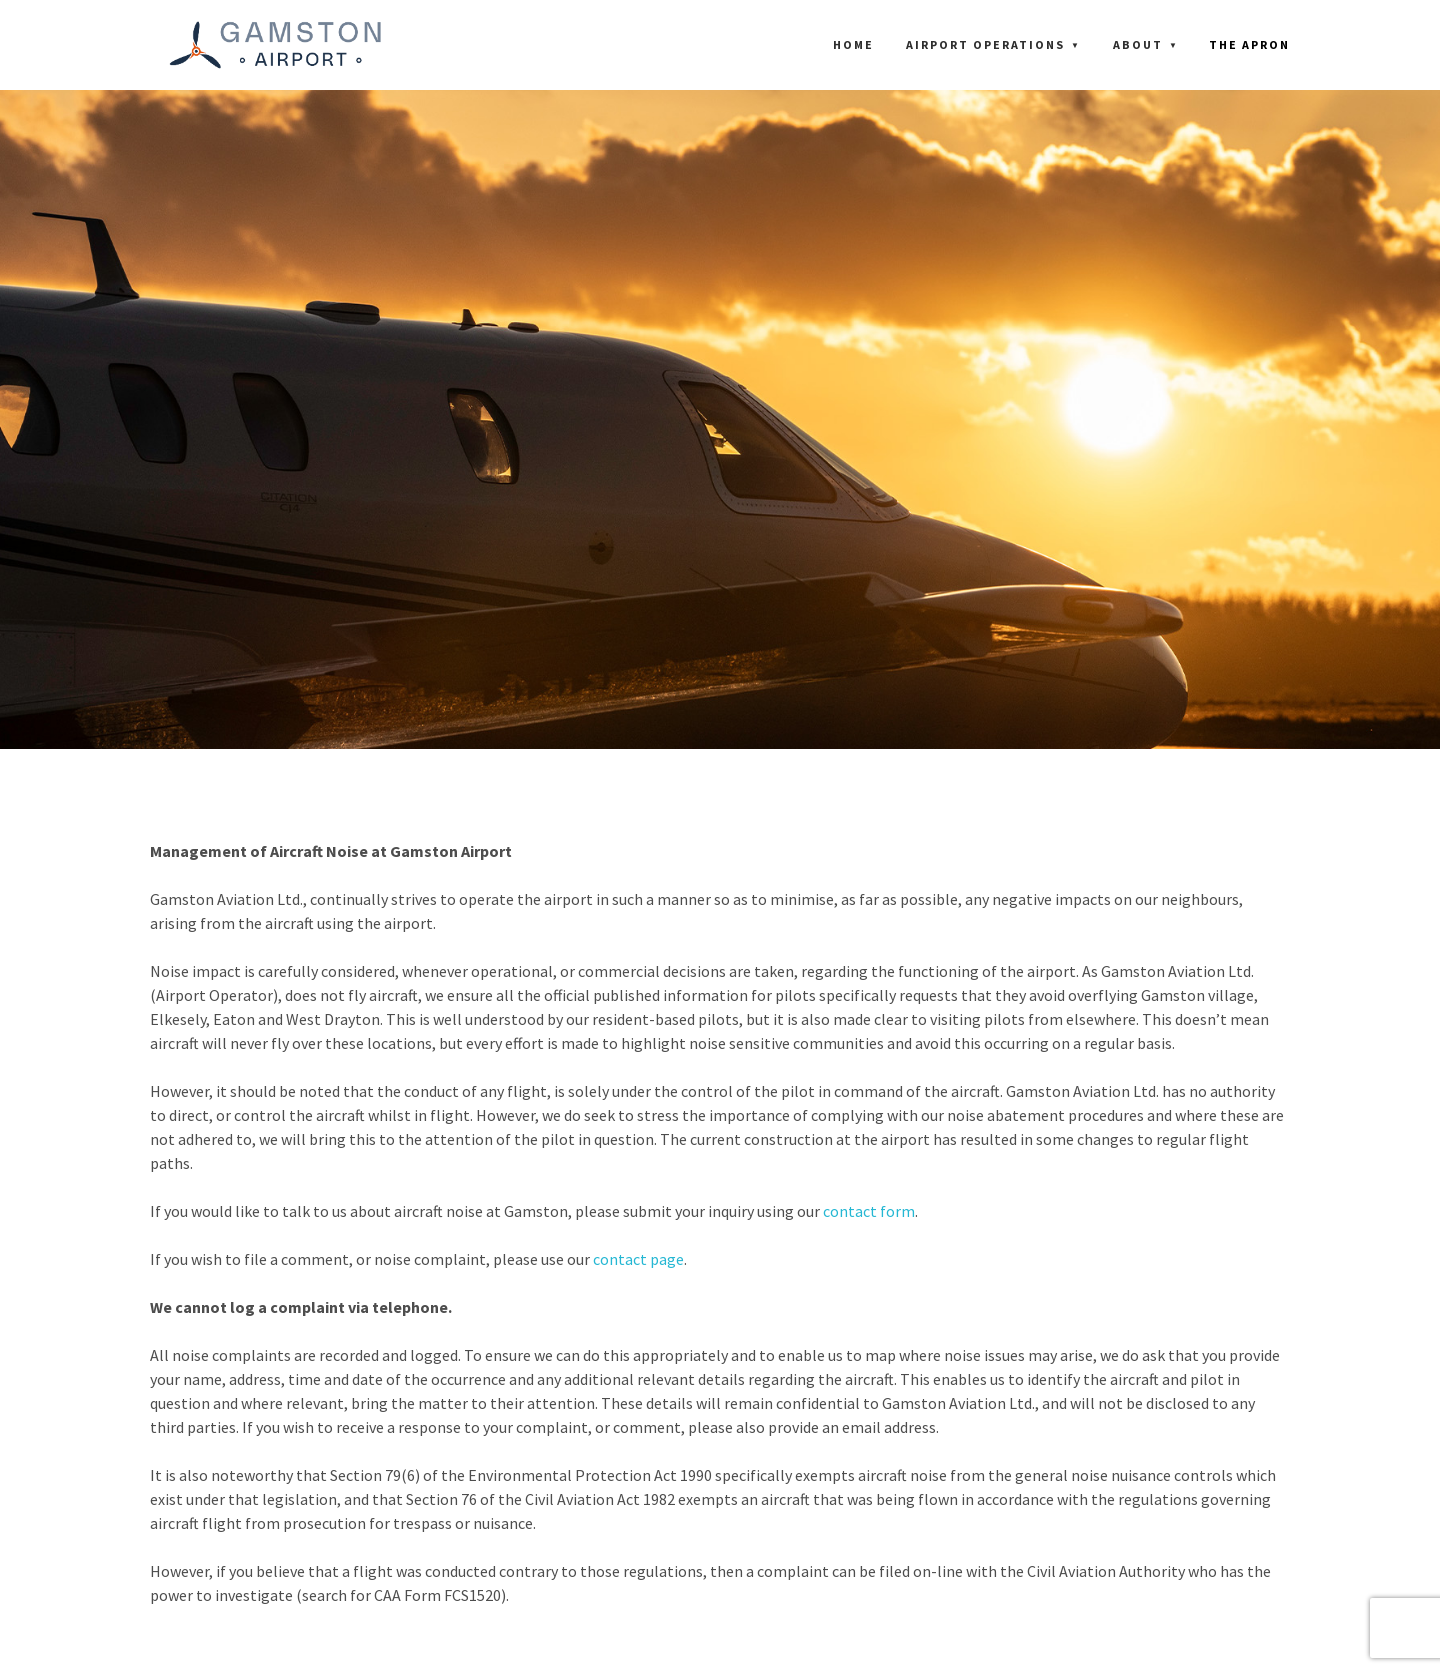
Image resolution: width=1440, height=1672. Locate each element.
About (1138, 44)
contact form (869, 1211)
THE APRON (1249, 44)
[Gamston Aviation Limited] (275, 44)
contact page (638, 1259)
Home (853, 44)
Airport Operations (985, 44)
